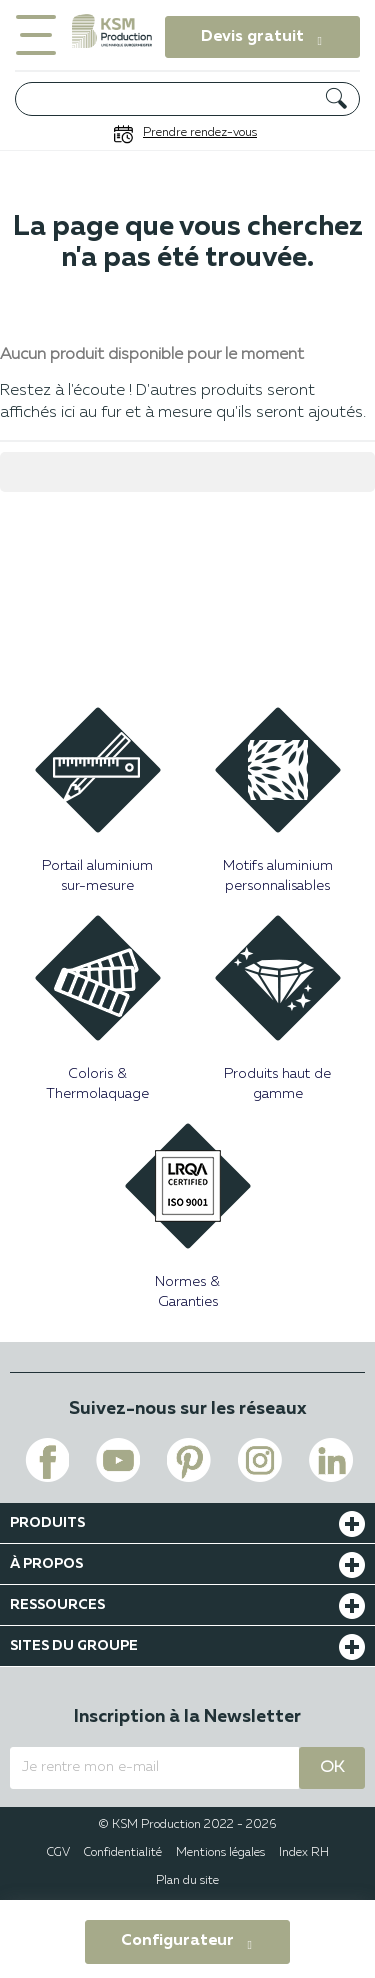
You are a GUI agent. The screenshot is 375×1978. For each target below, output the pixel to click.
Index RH (304, 1853)
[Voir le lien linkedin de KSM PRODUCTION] (331, 1460)
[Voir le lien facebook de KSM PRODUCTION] (47, 1460)
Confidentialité (123, 1853)
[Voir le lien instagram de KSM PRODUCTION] (260, 1460)
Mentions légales (220, 1853)
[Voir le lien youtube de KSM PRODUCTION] (118, 1460)
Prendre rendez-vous (200, 133)
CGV (58, 1853)
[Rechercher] (187, 99)
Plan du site (187, 1881)
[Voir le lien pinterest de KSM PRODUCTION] (189, 1460)
